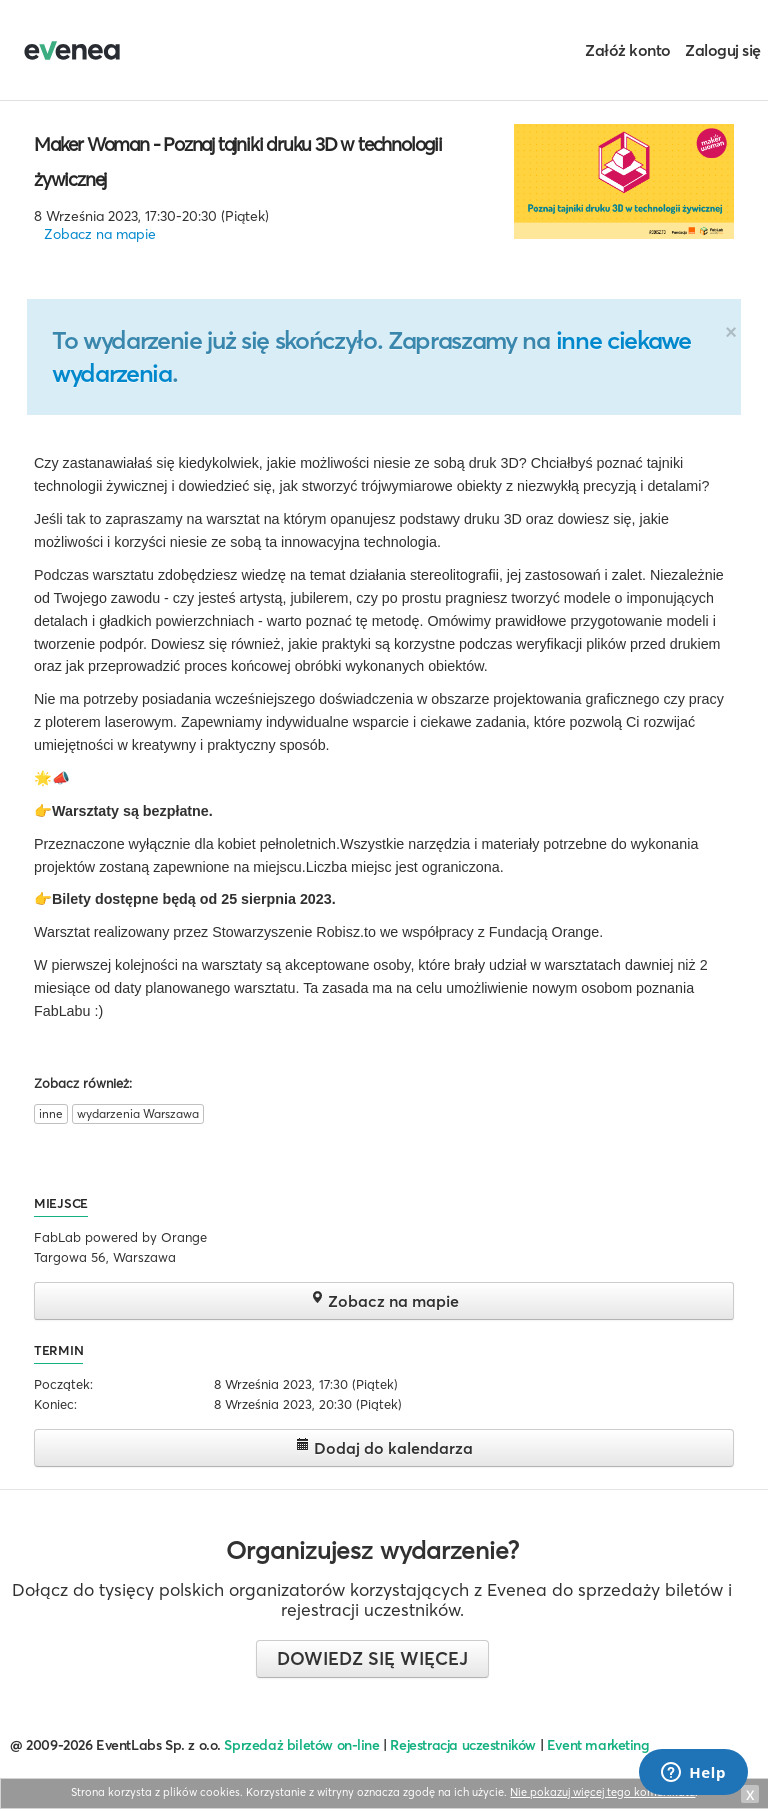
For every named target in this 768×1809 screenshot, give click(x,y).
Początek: (63, 1384)
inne (51, 1113)
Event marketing (598, 1745)
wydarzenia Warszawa (138, 1113)
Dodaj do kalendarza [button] (384, 1447)
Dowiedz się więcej (372, 1658)
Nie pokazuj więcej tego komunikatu (602, 1792)
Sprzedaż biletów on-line (301, 1745)
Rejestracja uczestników (463, 1745)
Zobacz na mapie (100, 234)
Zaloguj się (723, 50)
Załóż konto (628, 50)
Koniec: (55, 1404)
